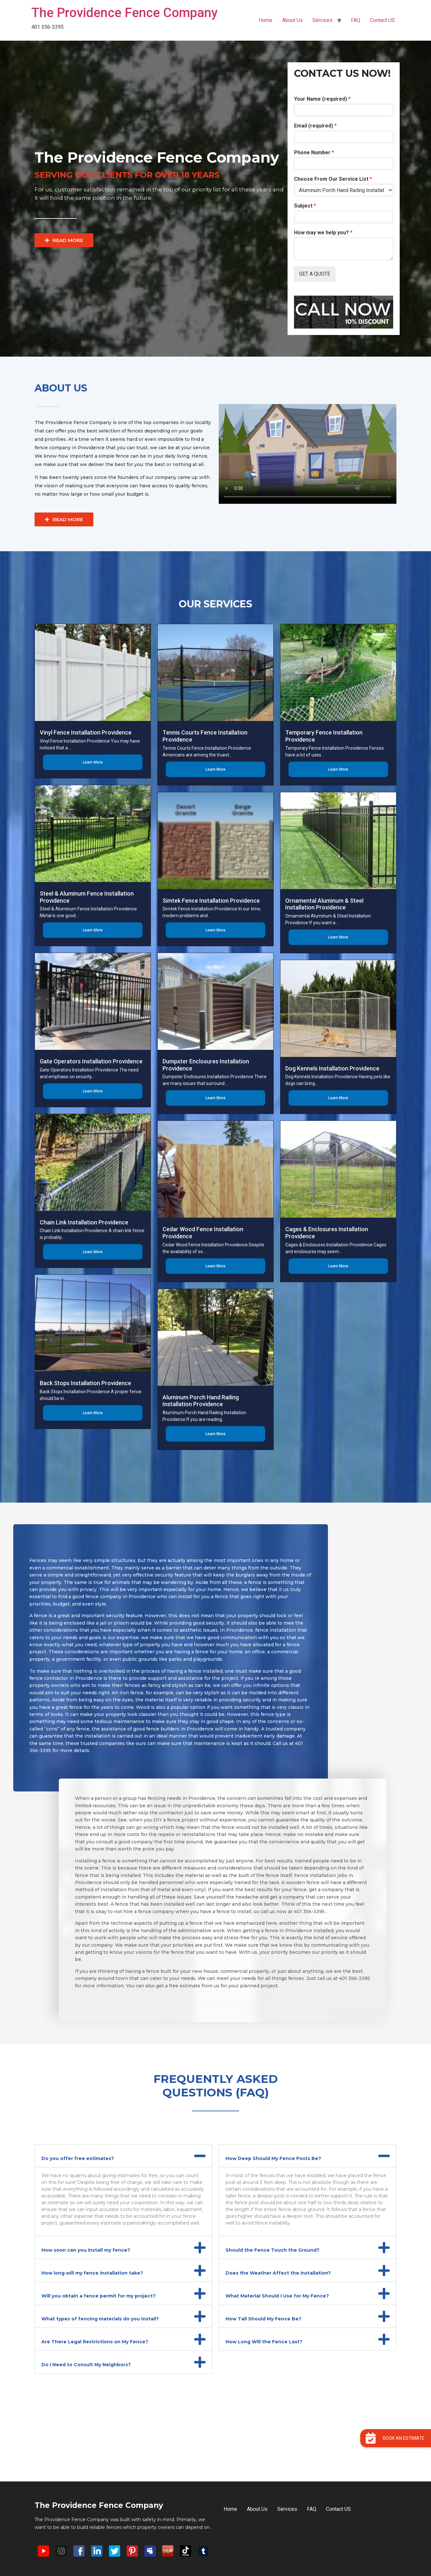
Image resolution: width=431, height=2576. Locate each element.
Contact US (382, 20)
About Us (292, 20)
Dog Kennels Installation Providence (332, 1068)
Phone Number (314, 152)
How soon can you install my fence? (85, 2250)
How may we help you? (323, 232)
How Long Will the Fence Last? (264, 2342)
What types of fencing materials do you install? (100, 2319)
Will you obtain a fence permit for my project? (98, 2296)
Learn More (93, 762)
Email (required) (315, 126)
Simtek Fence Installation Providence (211, 900)
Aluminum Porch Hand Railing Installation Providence (201, 1401)
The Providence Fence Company (124, 12)
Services (322, 20)
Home (265, 20)
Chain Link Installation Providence (84, 1222)
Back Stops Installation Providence (85, 1383)
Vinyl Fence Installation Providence (85, 732)
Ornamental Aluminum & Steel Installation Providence (324, 904)
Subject (305, 206)
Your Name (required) (322, 99)
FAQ (355, 20)
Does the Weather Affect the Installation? (278, 2273)
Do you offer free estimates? (77, 2158)
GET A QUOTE (314, 274)
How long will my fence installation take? (92, 2273)
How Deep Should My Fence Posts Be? (273, 2158)
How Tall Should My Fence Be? (263, 2319)
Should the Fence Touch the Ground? (273, 2250)
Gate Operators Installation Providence (91, 1061)
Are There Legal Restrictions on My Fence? (94, 2342)
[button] (123, 2156)
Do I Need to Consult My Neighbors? (86, 2365)
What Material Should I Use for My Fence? (277, 2296)
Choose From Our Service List (333, 179)
